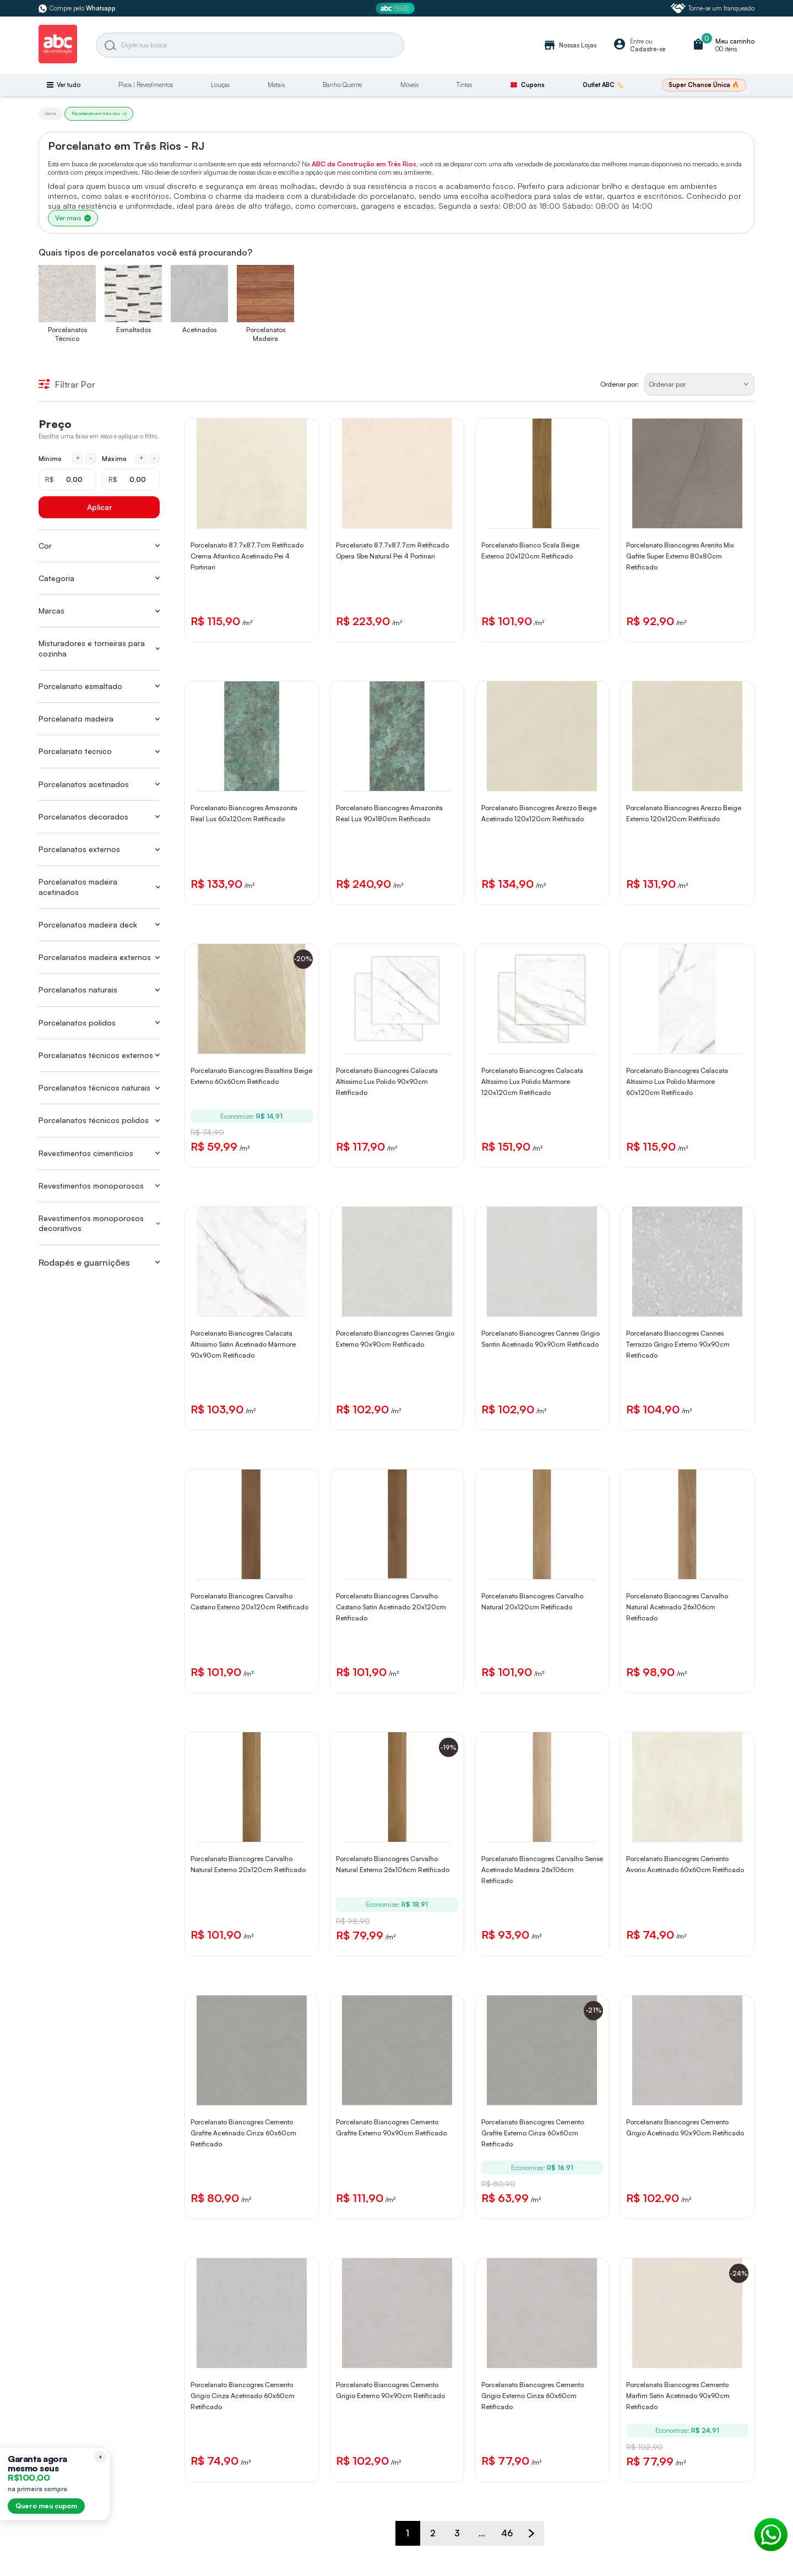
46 (507, 2533)
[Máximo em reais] (131, 480)
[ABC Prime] (396, 8)
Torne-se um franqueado (712, 8)
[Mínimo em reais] (67, 480)
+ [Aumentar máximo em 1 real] (141, 458)
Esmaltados (133, 330)
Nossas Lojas (569, 45)
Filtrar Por (67, 384)
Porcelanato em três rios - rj (99, 113)
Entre (637, 41)
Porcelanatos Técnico (67, 334)
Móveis (409, 85)
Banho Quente (342, 85)
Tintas (464, 85)
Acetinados (199, 330)
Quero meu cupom (46, 2506)
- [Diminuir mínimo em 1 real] (91, 458)
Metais (276, 85)
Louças (220, 85)
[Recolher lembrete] (100, 2457)
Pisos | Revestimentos (145, 85)
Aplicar (99, 507)
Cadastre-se (647, 49)
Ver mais (73, 218)
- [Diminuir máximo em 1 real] (154, 458)
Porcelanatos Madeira (265, 334)
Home (50, 113)
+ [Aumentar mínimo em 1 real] (78, 458)
